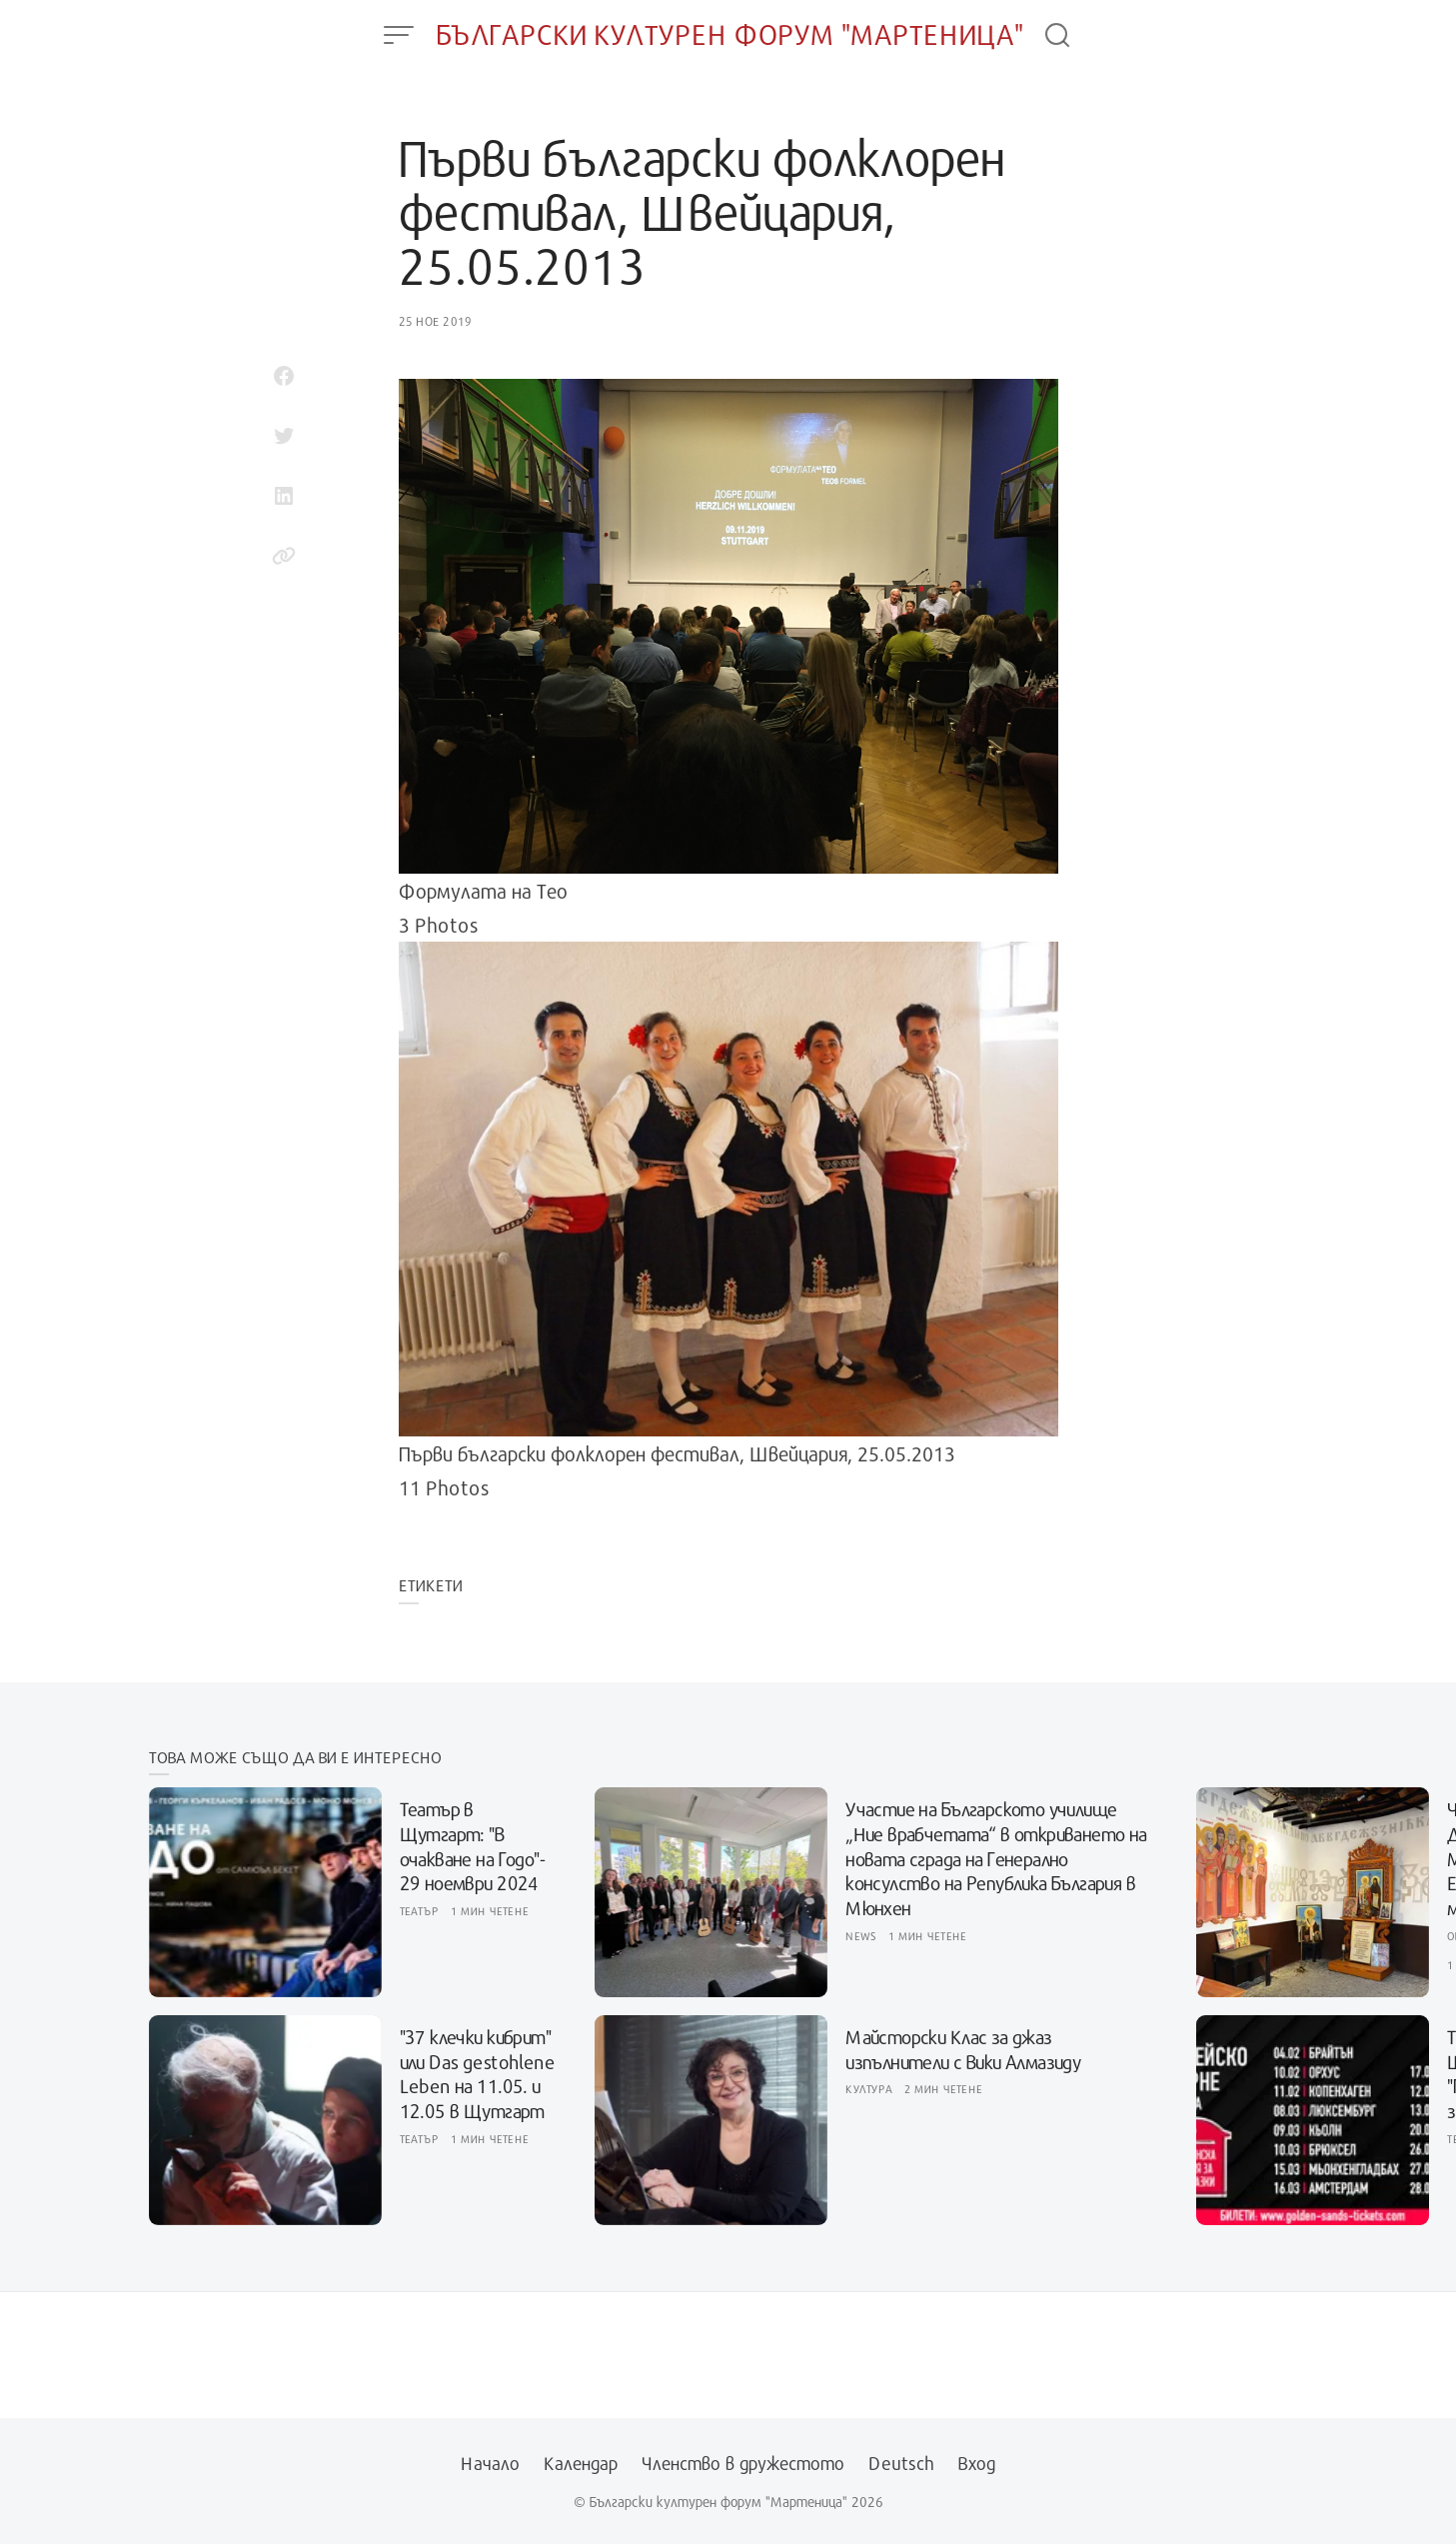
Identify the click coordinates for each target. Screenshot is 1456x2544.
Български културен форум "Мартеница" (730, 34)
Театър (420, 1910)
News (860, 1935)
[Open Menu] (399, 35)
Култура (868, 2088)
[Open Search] (1057, 35)
